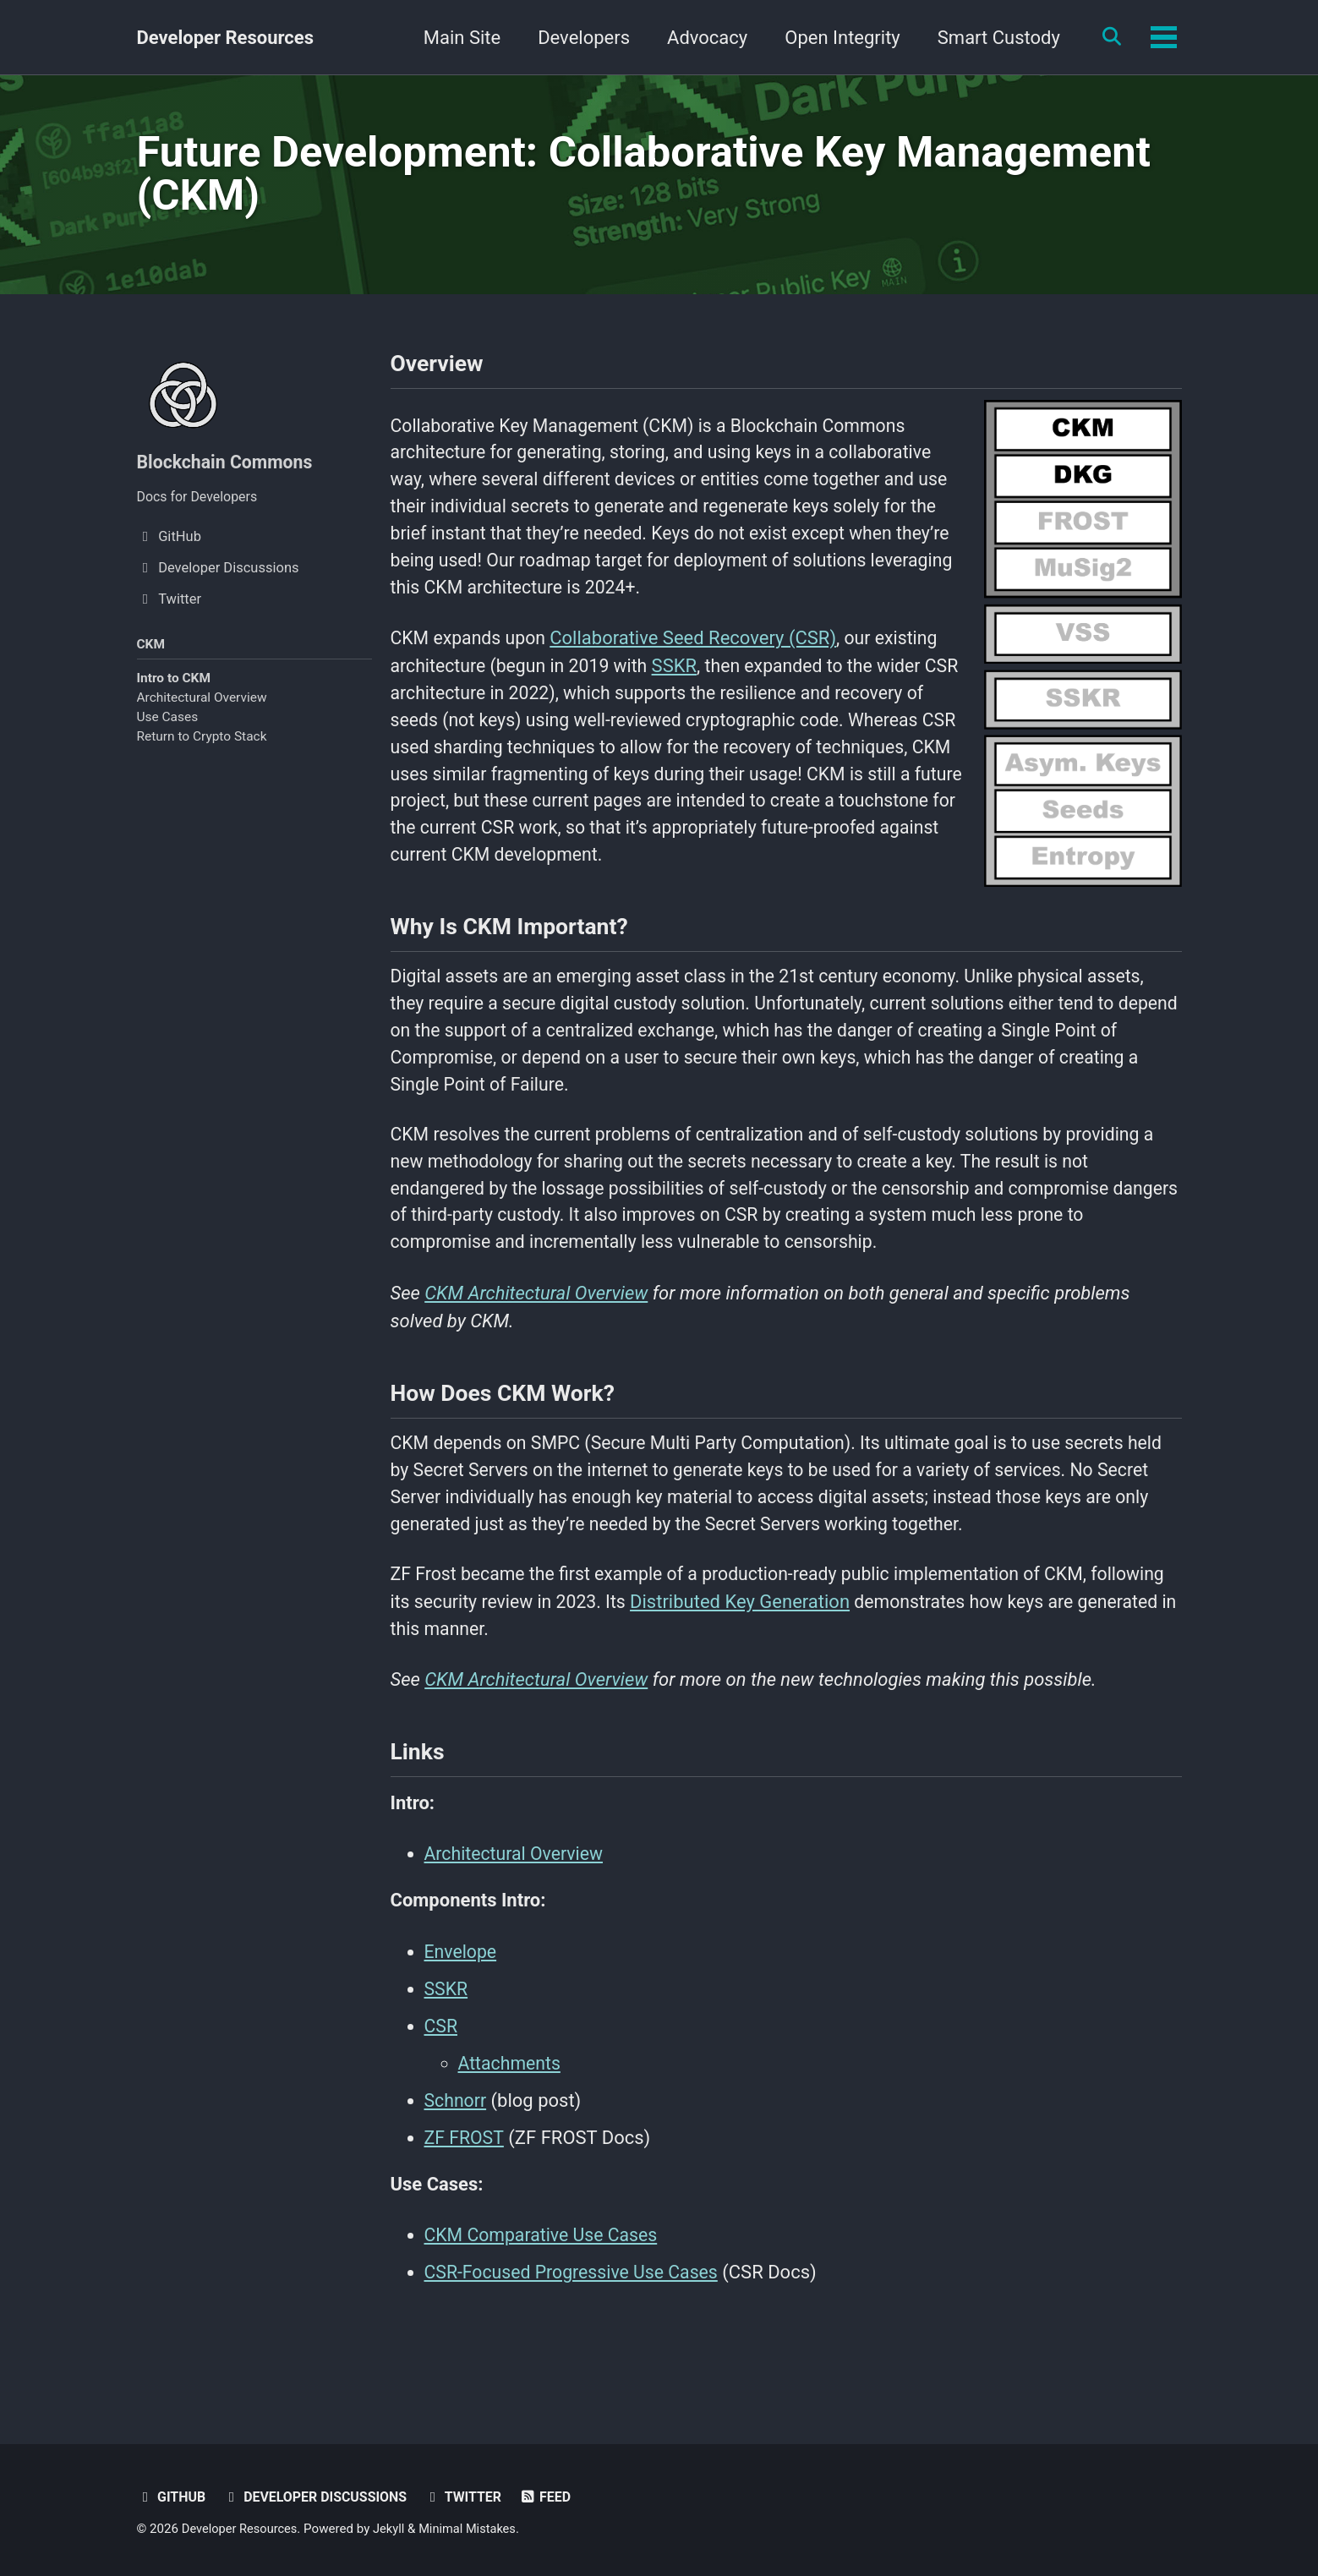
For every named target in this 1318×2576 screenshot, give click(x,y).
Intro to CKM (174, 686)
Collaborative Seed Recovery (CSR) (698, 654)
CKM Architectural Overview (536, 1331)
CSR (441, 2080)
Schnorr (456, 2154)
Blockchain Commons (228, 468)
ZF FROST (465, 2191)
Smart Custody (993, 37)
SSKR (684, 681)
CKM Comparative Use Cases (545, 2290)
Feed (555, 2497)
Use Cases (168, 726)
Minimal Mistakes (474, 2528)
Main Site (456, 37)
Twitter (471, 2497)
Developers (578, 37)
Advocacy (701, 37)
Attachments (511, 2117)
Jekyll (393, 2528)
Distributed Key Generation (829, 1649)
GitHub (172, 2497)
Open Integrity (836, 37)
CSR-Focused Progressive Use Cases (576, 2327)
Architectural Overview (202, 706)
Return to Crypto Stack (202, 745)
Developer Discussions (320, 2497)
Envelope (462, 2005)
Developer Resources (225, 37)
